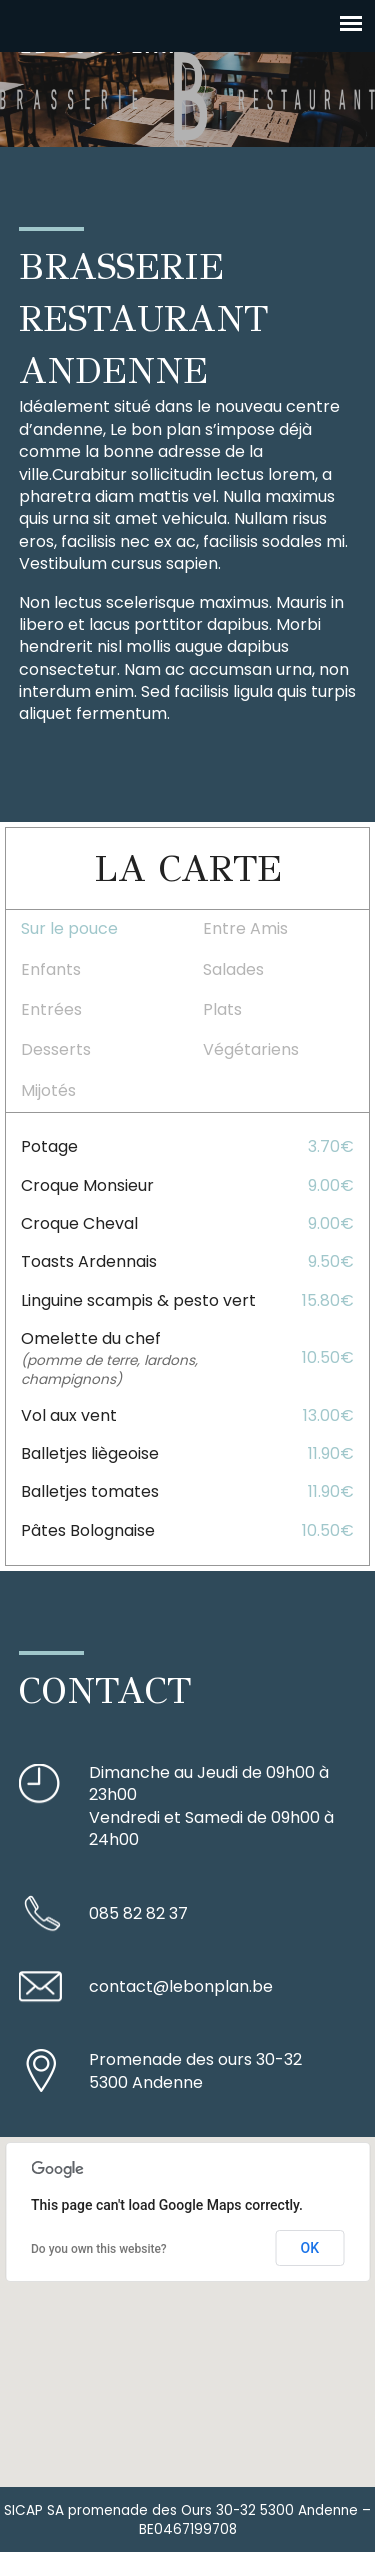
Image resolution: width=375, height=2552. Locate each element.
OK (310, 2248)
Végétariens (251, 1049)
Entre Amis (245, 928)
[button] (188, 2293)
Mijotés (48, 1090)
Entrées (51, 1009)
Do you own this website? (99, 2249)
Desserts (56, 1049)
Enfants (51, 969)
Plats (222, 1009)
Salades (233, 969)
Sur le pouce (69, 928)
